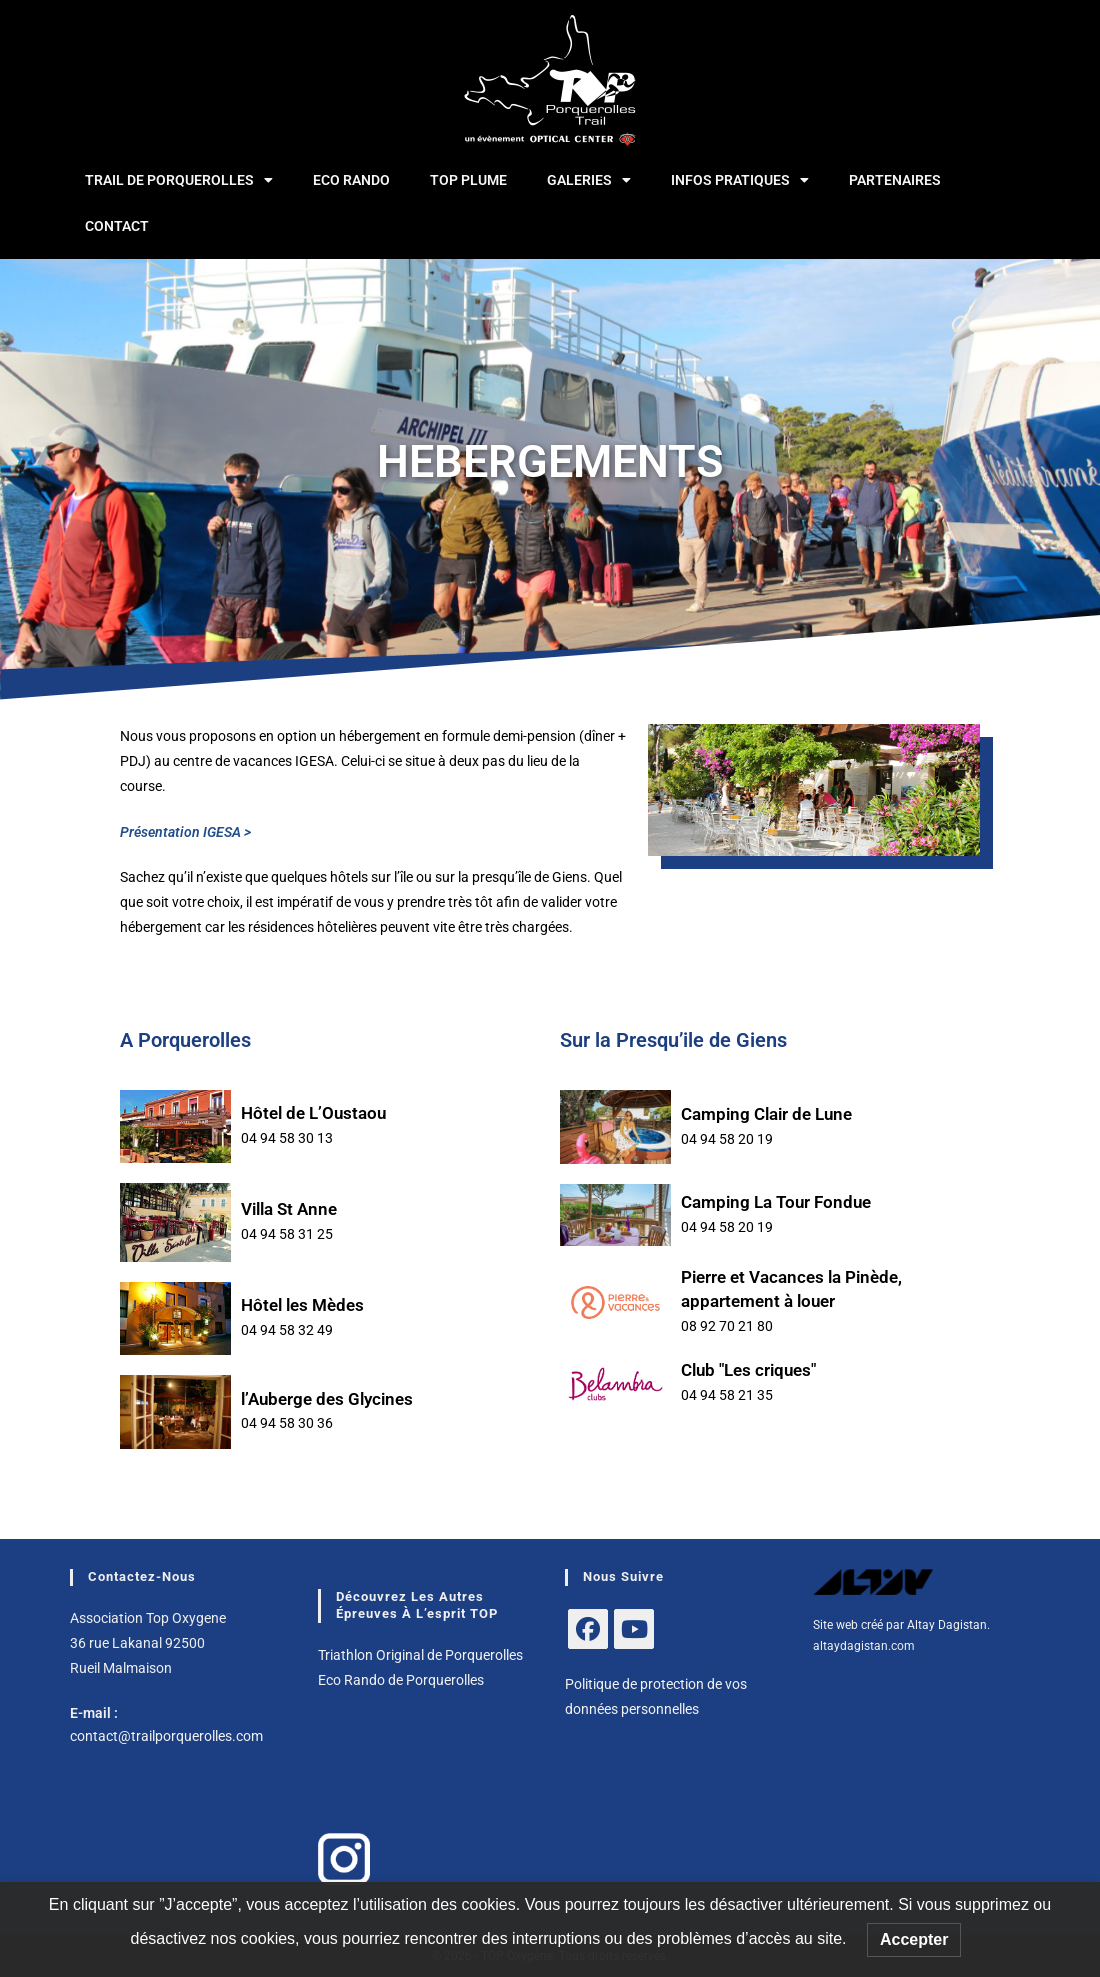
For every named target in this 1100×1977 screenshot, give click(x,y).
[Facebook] (588, 1629)
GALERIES (589, 180)
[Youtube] (634, 1629)
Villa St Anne (289, 1209)
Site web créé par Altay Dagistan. (901, 1625)
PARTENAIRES (895, 180)
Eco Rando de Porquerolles (401, 1680)
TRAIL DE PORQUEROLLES (179, 180)
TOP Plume (468, 180)
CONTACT (117, 226)
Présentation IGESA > (185, 832)
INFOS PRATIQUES (740, 180)
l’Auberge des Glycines (327, 1399)
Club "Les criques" (748, 1370)
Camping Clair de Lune (766, 1114)
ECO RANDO (351, 180)
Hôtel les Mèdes (302, 1305)
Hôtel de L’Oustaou (313, 1113)
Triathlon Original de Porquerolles (420, 1655)
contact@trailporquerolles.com (166, 1736)
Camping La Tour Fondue (776, 1202)
